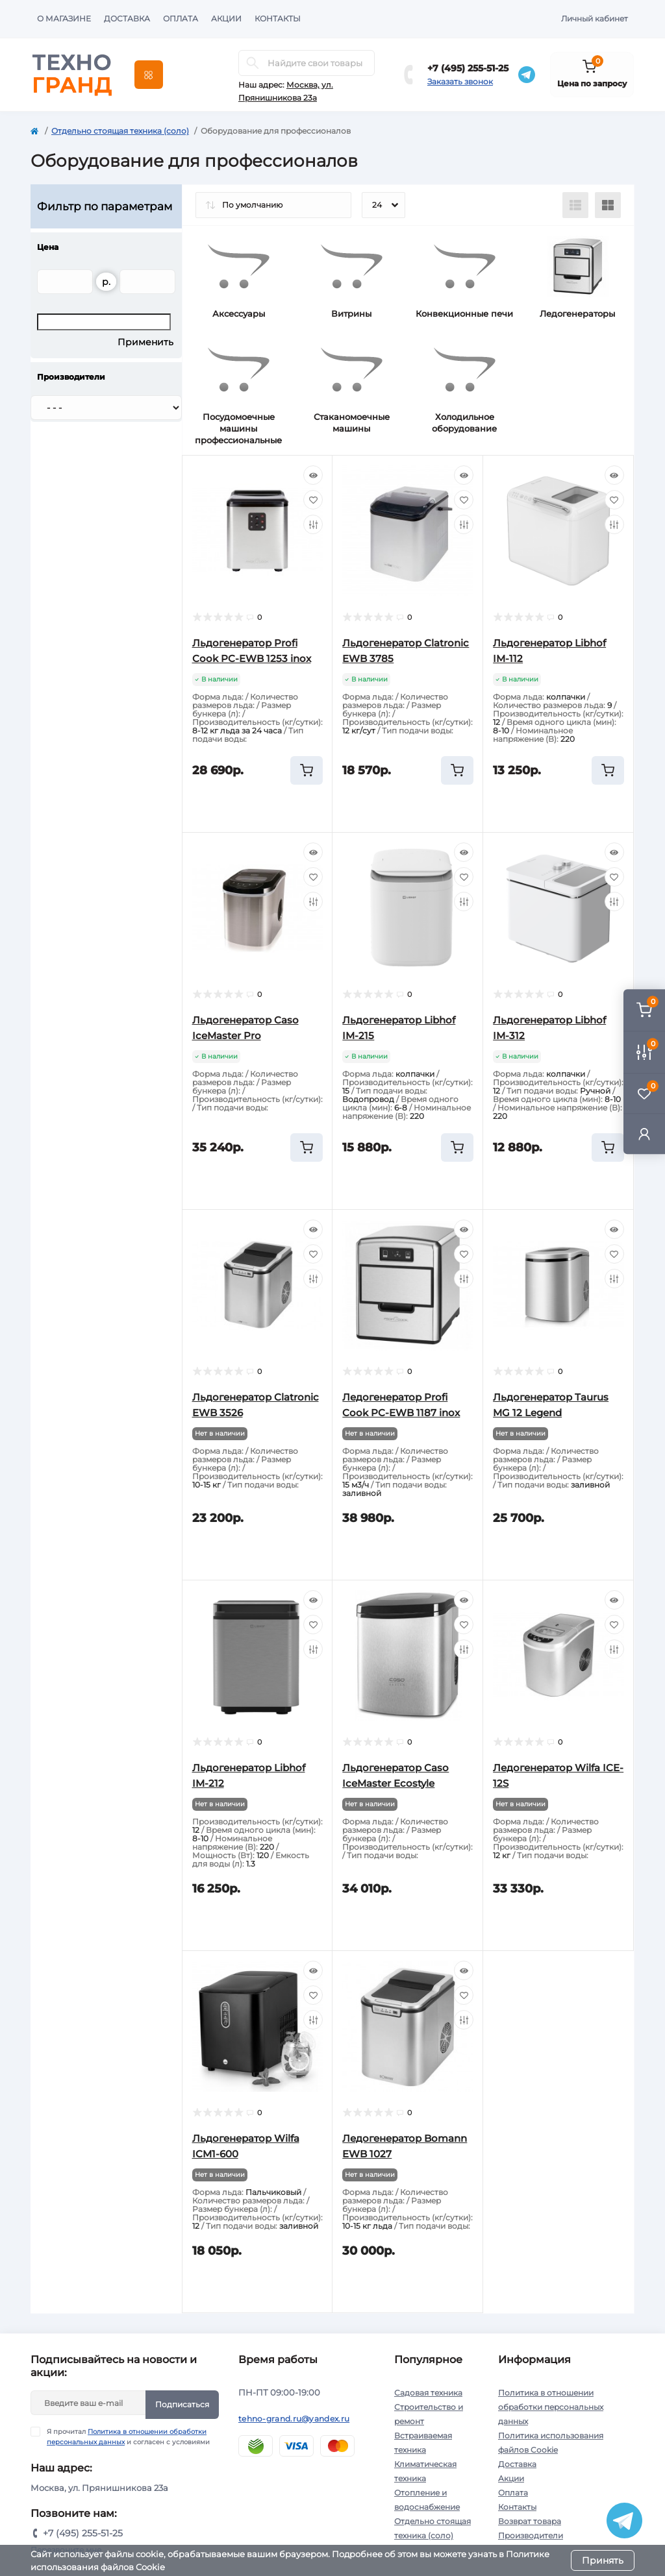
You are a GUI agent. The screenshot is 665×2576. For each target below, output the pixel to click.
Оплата (180, 18)
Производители (530, 2535)
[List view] (575, 205)
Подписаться (182, 2404)
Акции (226, 18)
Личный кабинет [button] (594, 18)
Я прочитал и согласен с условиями (128, 2436)
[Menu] (148, 74)
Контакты (278, 18)
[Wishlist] (313, 499)
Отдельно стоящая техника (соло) (120, 131)
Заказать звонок (460, 81)
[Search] (252, 63)
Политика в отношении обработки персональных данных (550, 2407)
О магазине (64, 18)
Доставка (127, 18)
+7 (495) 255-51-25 (467, 68)
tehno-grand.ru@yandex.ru (293, 2418)
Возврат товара (529, 2521)
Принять (602, 2560)
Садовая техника (428, 2393)
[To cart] (306, 770)
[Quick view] (313, 475)
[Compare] (313, 524)
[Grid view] (608, 205)
